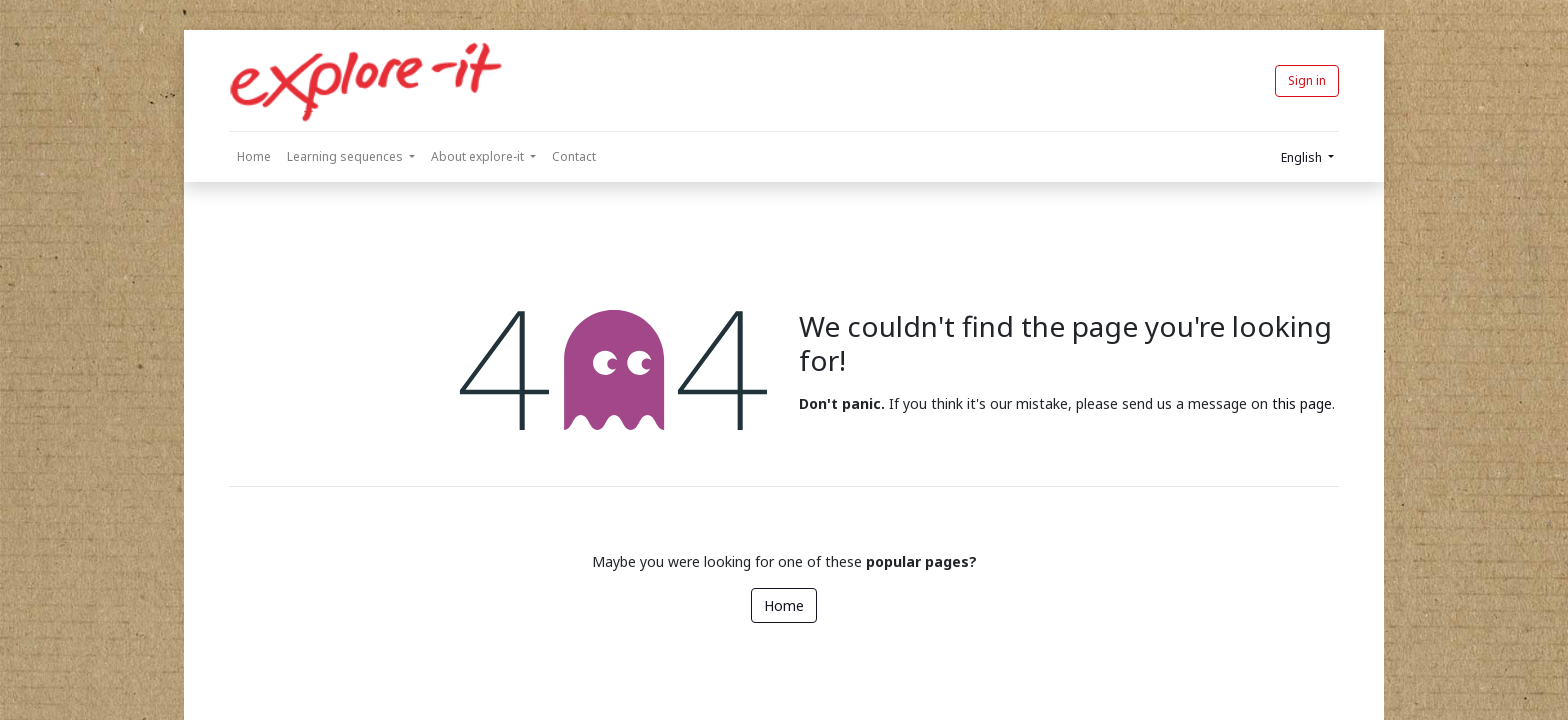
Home (784, 605)
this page (1302, 403)
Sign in (1307, 80)
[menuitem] (254, 157)
